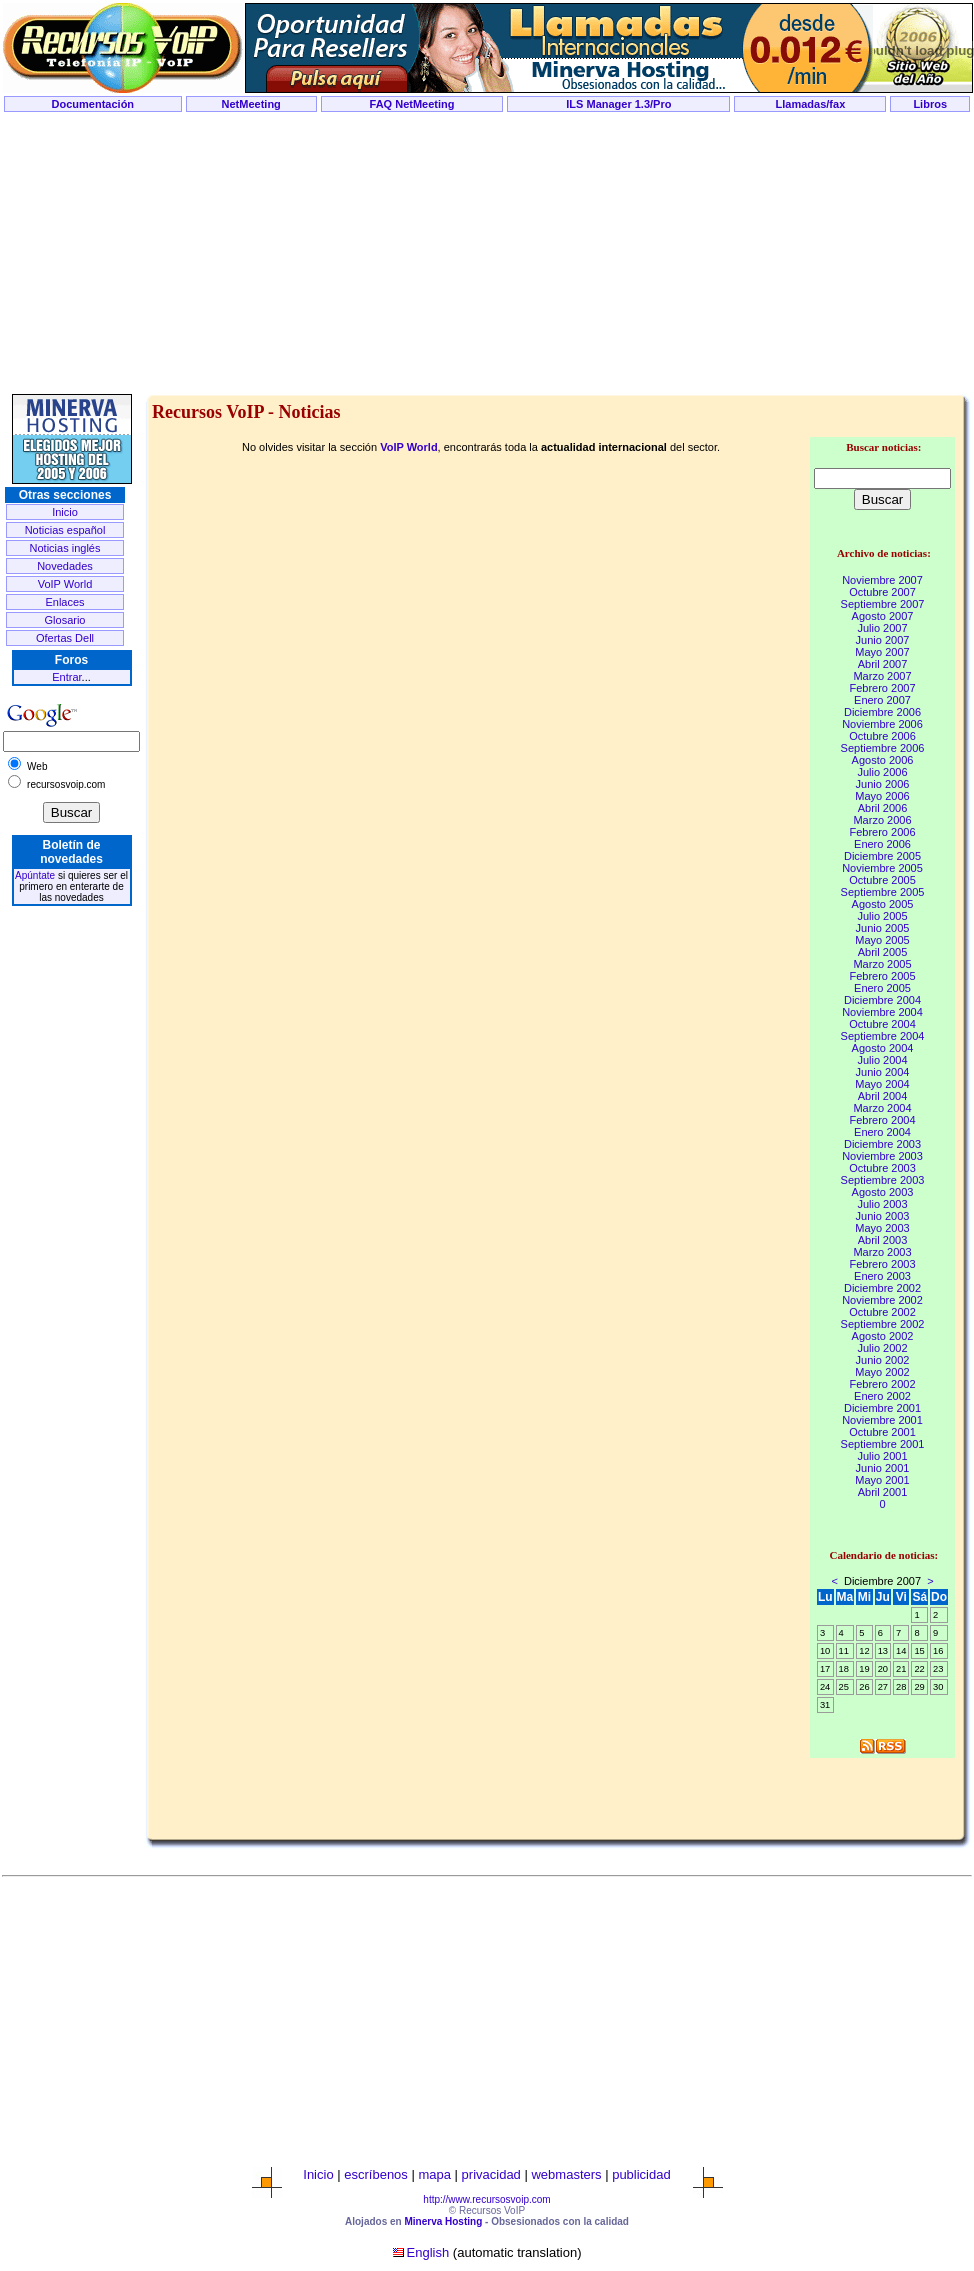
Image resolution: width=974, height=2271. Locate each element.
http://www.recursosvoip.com (486, 2199)
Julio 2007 (882, 628)
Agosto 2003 (883, 1192)
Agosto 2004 (883, 1048)
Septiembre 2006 (883, 748)
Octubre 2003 (882, 1168)
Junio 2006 (883, 784)
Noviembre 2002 (882, 1300)
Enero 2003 (882, 1276)
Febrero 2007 (882, 688)
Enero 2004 (882, 1132)
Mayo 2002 (882, 1372)
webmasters (566, 2174)
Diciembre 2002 (882, 1288)
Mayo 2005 (882, 940)
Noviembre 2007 (882, 580)
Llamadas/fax (811, 104)
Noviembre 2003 (882, 1156)
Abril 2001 (883, 1492)
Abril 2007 (883, 664)
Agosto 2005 (883, 904)
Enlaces (64, 602)
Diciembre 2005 (882, 856)
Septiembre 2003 (883, 1180)
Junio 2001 (883, 1468)
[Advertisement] (487, 254)
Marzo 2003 (882, 1252)
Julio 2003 (882, 1204)
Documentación (93, 104)
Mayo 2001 (882, 1480)
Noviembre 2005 (882, 868)
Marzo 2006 (882, 820)
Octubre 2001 (882, 1432)
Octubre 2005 (882, 880)
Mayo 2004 (882, 1084)
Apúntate (35, 875)
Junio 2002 (883, 1360)
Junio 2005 (883, 928)
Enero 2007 (882, 700)
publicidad (641, 2174)
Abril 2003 (883, 1240)
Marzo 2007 (882, 676)
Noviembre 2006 (882, 724)
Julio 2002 (882, 1348)
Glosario (65, 620)
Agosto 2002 (883, 1336)
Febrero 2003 (882, 1264)
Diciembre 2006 (882, 712)
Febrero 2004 (882, 1120)
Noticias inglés (65, 548)
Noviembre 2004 (882, 1012)
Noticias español (65, 530)
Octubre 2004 (882, 1024)
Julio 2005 (882, 916)
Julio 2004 (882, 1060)
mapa (434, 2174)
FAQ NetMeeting (412, 104)
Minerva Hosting (443, 2221)
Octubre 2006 (882, 736)
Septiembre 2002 (883, 1324)
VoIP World (65, 584)
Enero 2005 (882, 988)
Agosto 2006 (883, 760)
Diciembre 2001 (882, 1408)
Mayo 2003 (882, 1228)
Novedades (65, 566)
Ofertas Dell (65, 638)
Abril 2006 (883, 808)
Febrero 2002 (882, 1384)
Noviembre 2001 (882, 1420)
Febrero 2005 (882, 976)
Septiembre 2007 (883, 604)
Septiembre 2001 (883, 1444)
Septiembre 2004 (883, 1036)
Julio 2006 (882, 772)
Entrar (66, 677)
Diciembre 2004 (882, 1000)
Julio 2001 (882, 1456)
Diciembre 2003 (882, 1144)
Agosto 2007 (883, 616)
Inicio (65, 512)
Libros (930, 104)
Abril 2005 (883, 952)
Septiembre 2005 (883, 892)
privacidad (491, 2174)
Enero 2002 (882, 1396)
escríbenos (376, 2174)
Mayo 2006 (882, 796)
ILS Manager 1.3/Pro (618, 104)
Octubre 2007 (882, 592)
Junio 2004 (883, 1072)
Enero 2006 (882, 844)
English (428, 2252)
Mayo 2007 (882, 652)
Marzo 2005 (882, 964)
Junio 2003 (883, 1216)
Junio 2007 (883, 640)
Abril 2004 (883, 1096)
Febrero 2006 (882, 832)
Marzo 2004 (882, 1108)
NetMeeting (251, 104)
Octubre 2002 (882, 1312)
